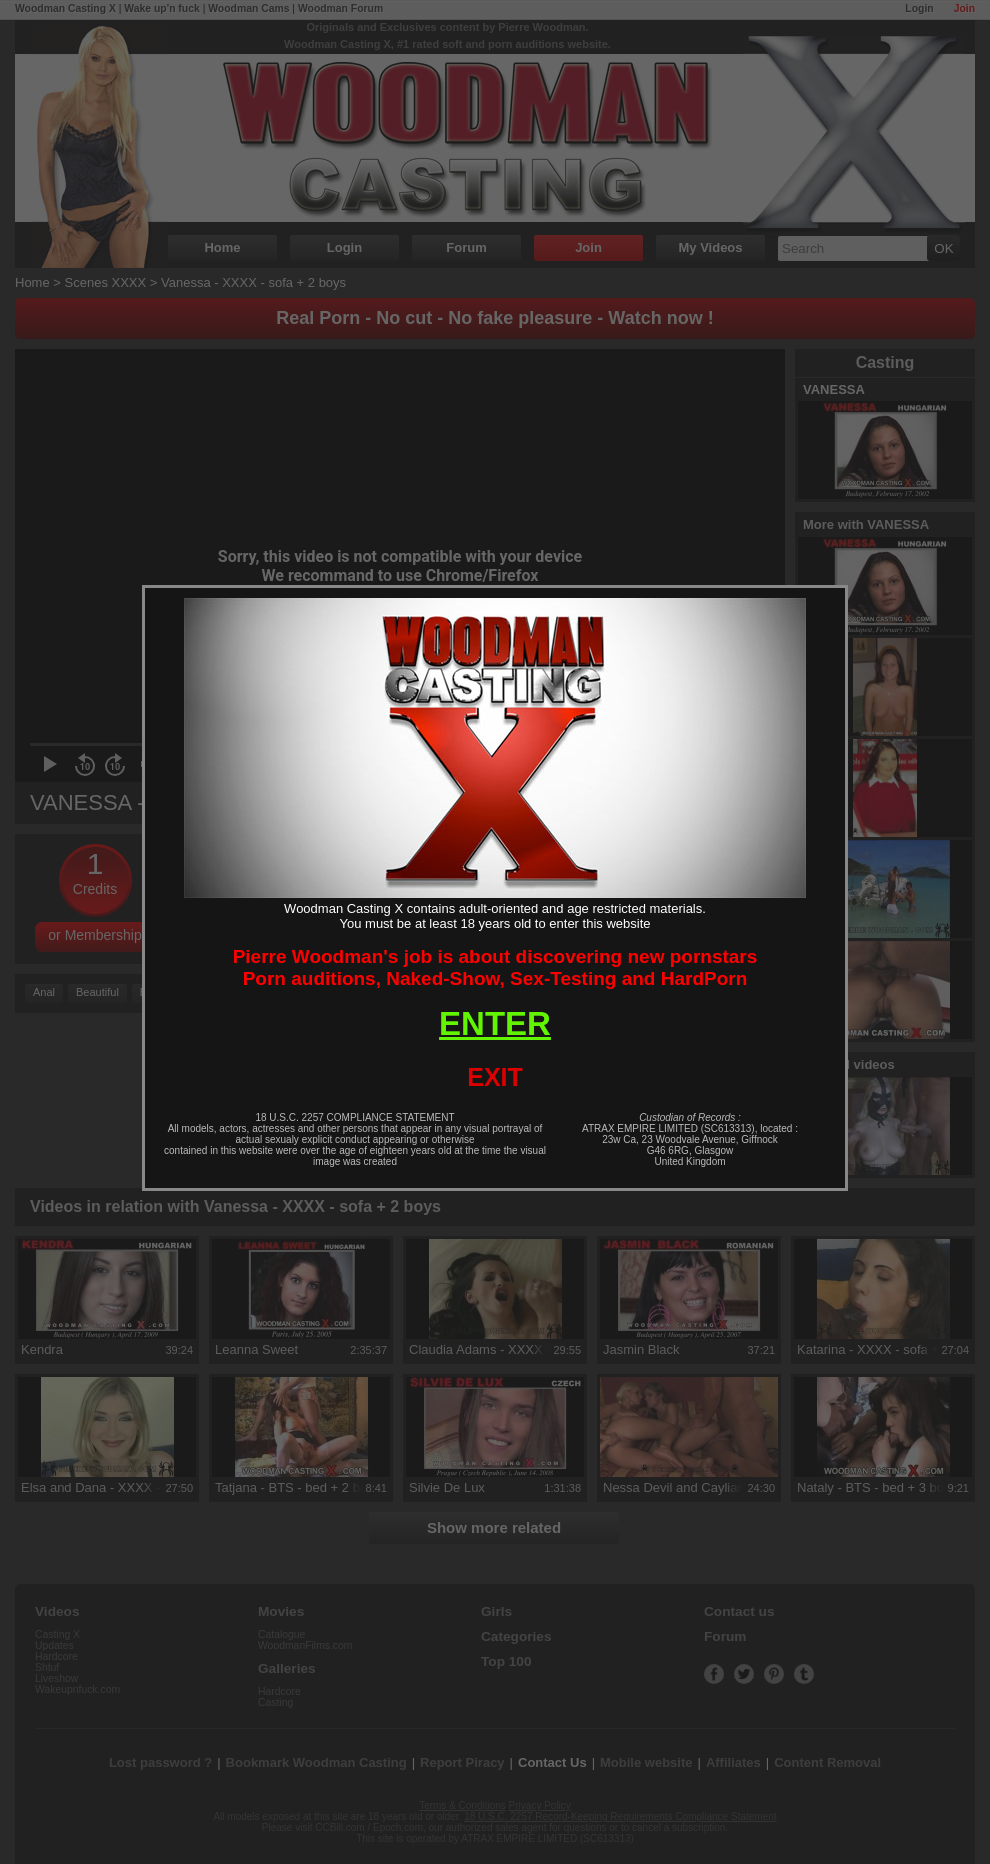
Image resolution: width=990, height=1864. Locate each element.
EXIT (495, 1077)
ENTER (495, 1023)
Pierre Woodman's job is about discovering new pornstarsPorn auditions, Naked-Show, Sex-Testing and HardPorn (495, 967)
